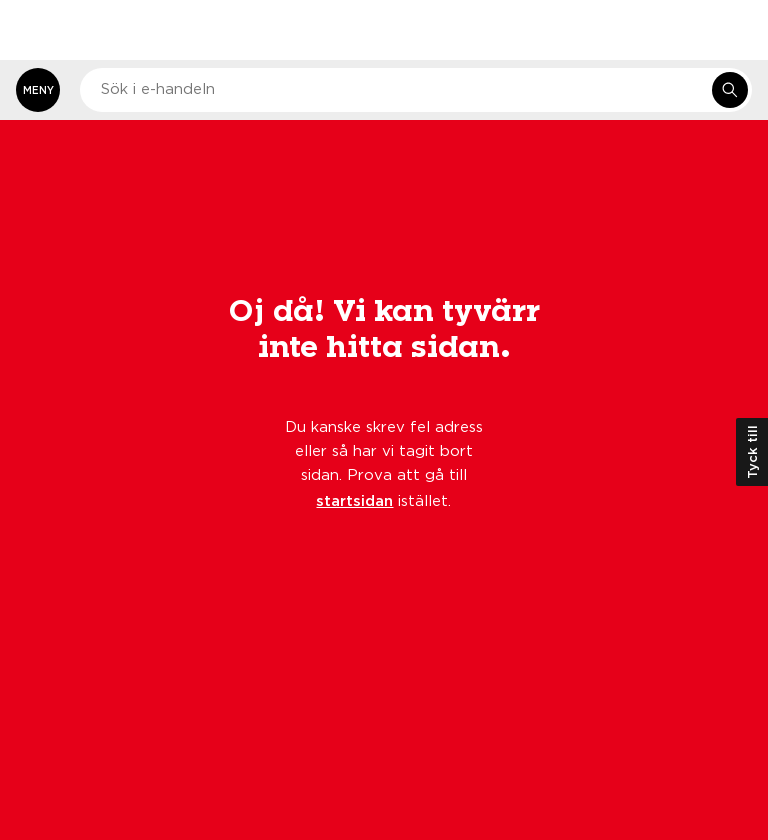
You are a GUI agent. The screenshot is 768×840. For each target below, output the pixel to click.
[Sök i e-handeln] (730, 90)
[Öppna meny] (38, 90)
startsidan (354, 500)
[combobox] (416, 90)
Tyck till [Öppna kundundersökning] (752, 452)
